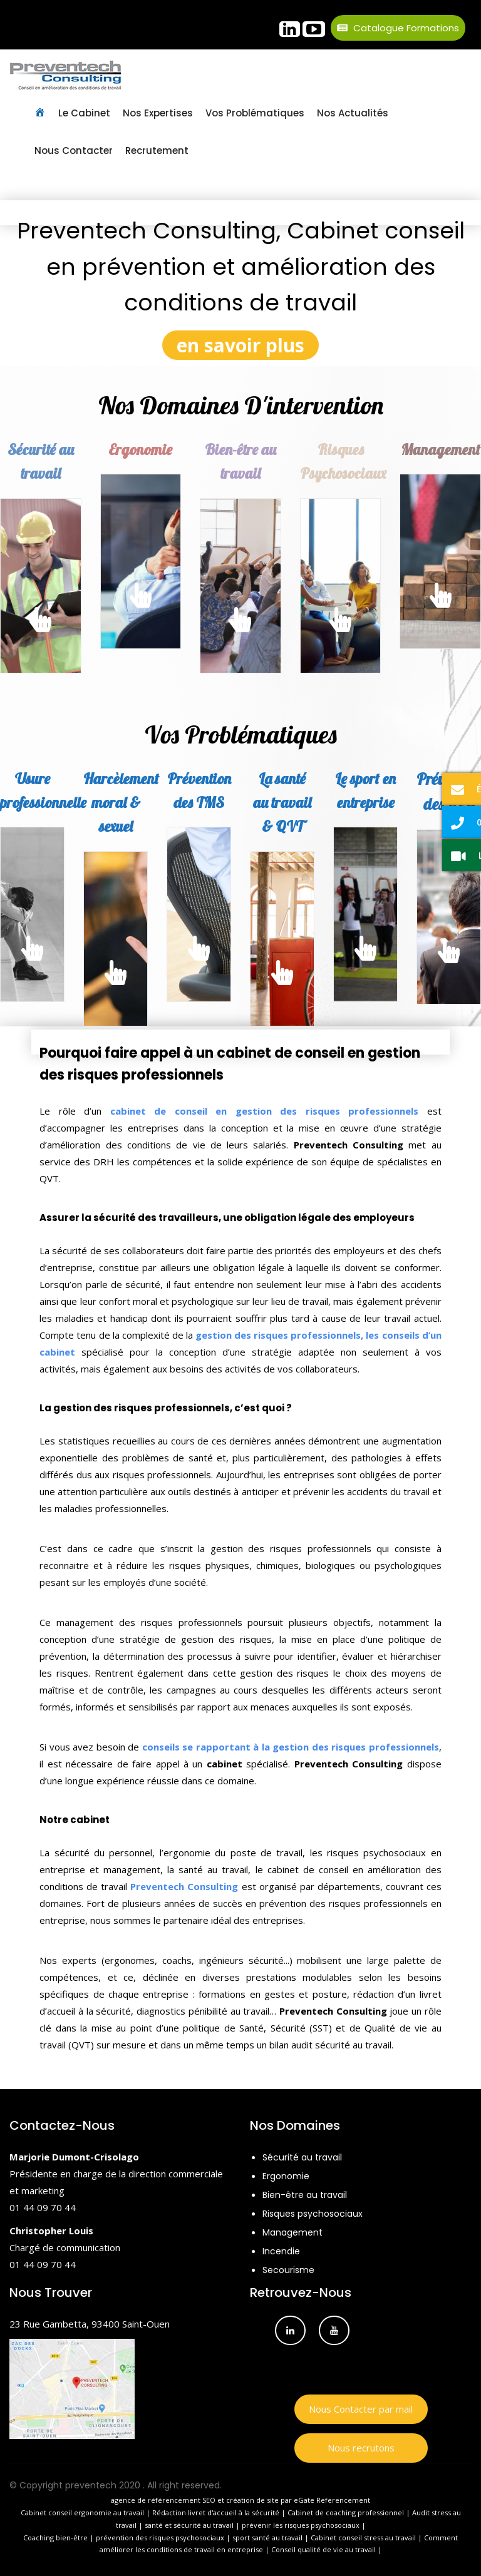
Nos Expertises (158, 113)
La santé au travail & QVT (282, 802)
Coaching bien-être (55, 2537)
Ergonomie (140, 449)
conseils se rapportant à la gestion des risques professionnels (290, 1746)
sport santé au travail (267, 2537)
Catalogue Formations (398, 27)
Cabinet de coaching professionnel (345, 2512)
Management (292, 2232)
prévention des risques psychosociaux (160, 2537)
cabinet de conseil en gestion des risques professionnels (264, 1111)
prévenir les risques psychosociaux (300, 2525)
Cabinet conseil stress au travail (363, 2537)
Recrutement (157, 150)
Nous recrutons (361, 2447)
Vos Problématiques (254, 113)
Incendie (281, 2251)
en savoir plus (240, 345)
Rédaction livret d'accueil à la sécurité (215, 2512)
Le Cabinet (84, 113)
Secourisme (288, 2270)
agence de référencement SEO (163, 2500)
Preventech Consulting (184, 1886)
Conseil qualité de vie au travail (323, 2549)
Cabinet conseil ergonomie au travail (82, 2512)
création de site (252, 2500)
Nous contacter (73, 150)
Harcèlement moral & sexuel (121, 802)
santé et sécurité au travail (189, 2525)
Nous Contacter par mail (361, 2409)
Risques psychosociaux (312, 2213)
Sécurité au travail (302, 2157)
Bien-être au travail (304, 2195)
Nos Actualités (352, 113)
